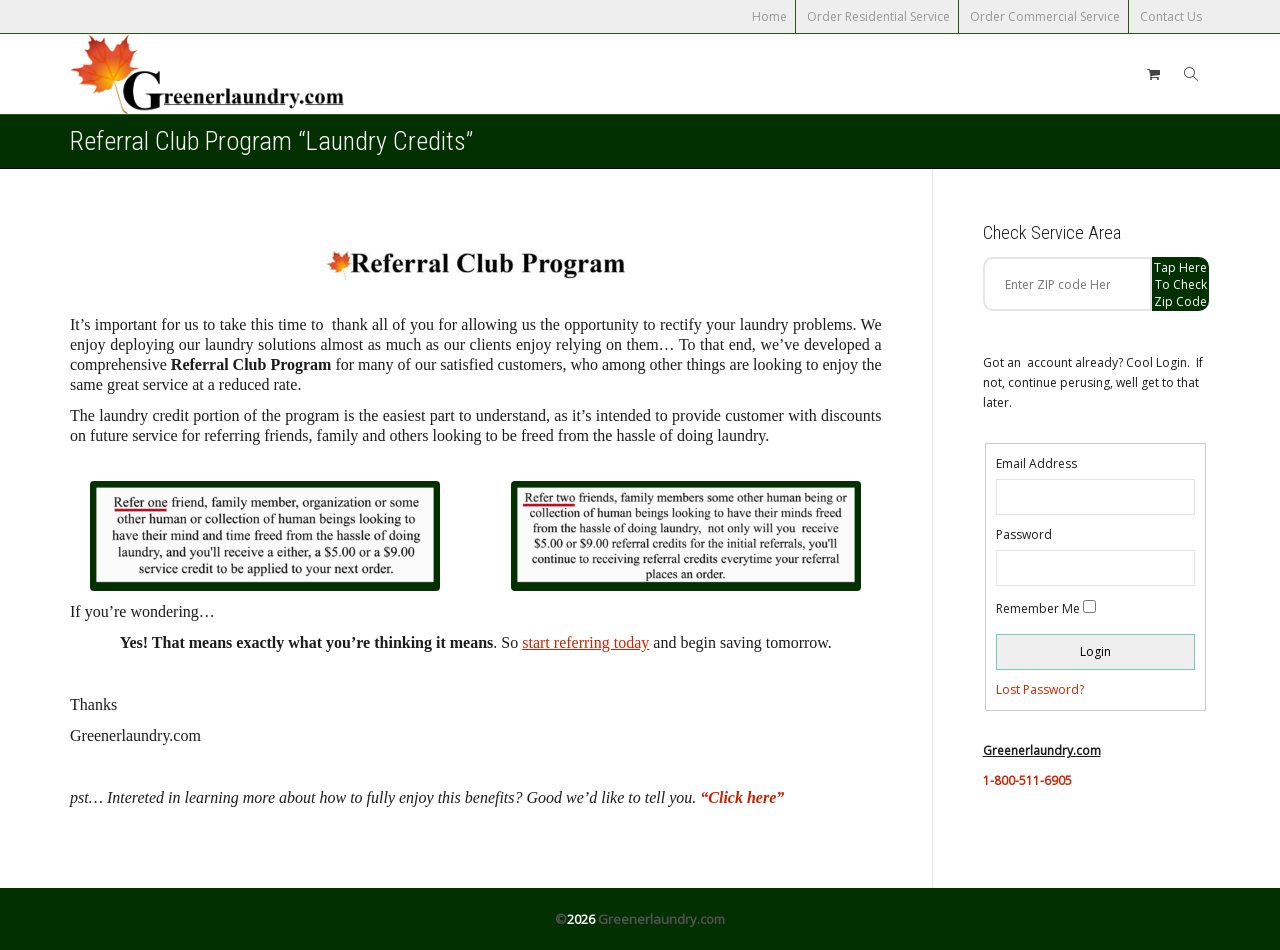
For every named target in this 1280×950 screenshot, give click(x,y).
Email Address (1036, 463)
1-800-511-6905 (1027, 780)
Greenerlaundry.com (661, 919)
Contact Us (1171, 16)
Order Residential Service (878, 16)
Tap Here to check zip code (1180, 284)
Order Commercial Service (1045, 16)
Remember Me (1038, 608)
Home (769, 16)
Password (1024, 534)
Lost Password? (1040, 689)
